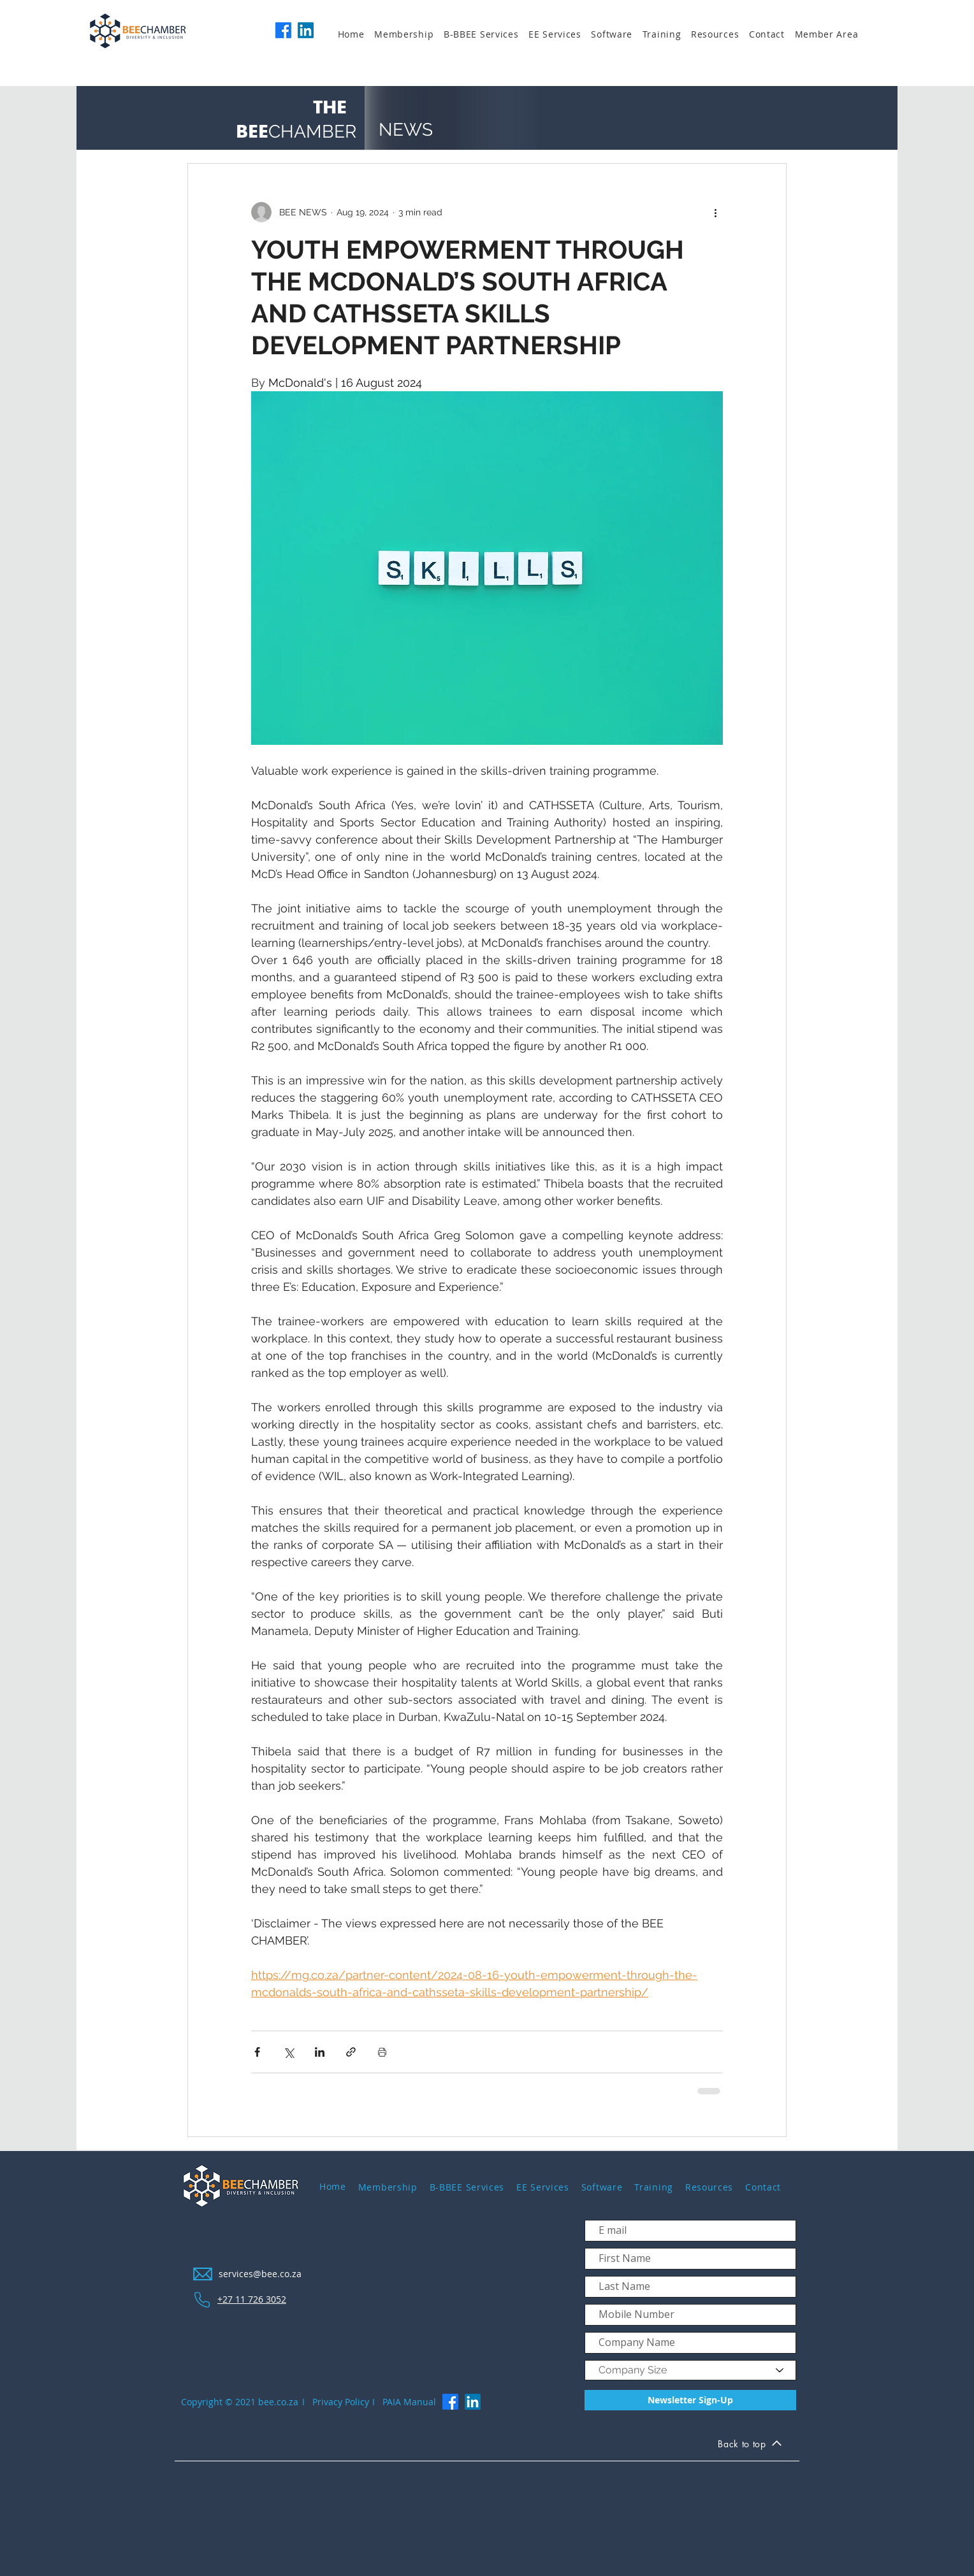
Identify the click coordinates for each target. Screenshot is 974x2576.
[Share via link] (351, 2052)
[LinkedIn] (306, 30)
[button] (409, 34)
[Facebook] (283, 30)
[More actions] (715, 212)
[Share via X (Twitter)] (288, 2052)
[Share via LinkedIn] (320, 2052)
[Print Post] (382, 2052)
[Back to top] (749, 2445)
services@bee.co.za (260, 2274)
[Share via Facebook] (257, 2052)
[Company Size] (690, 2370)
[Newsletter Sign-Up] (690, 2400)
